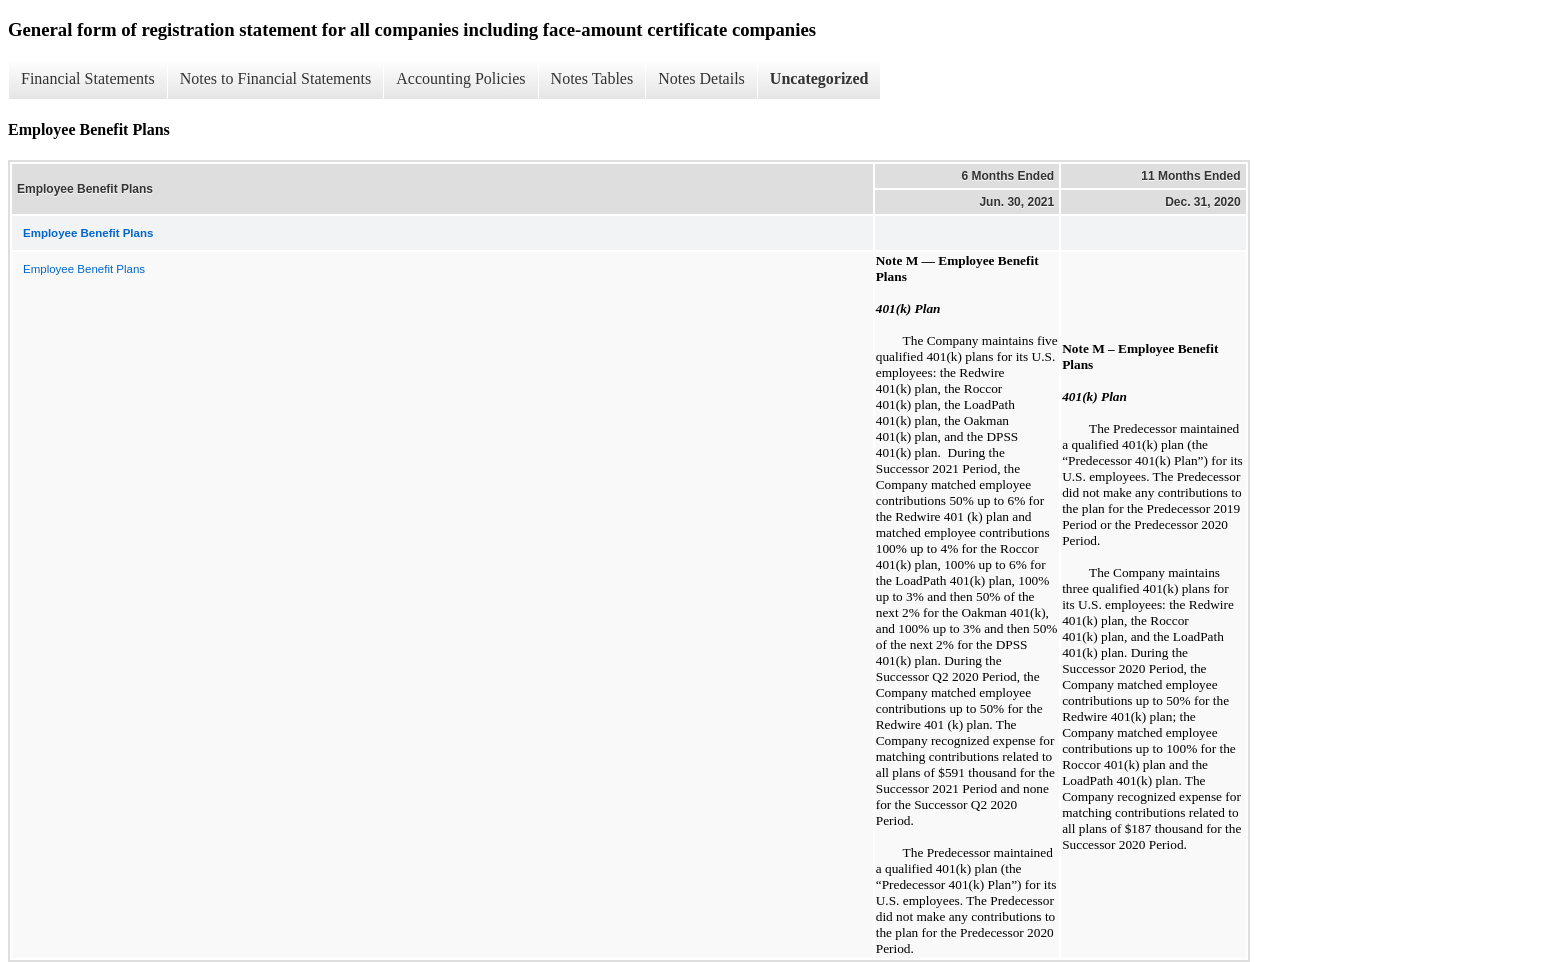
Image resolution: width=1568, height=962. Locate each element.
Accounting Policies (460, 78)
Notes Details (701, 78)
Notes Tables (592, 78)
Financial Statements (88, 78)
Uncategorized (819, 78)
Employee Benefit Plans (84, 269)
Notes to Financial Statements (276, 78)
